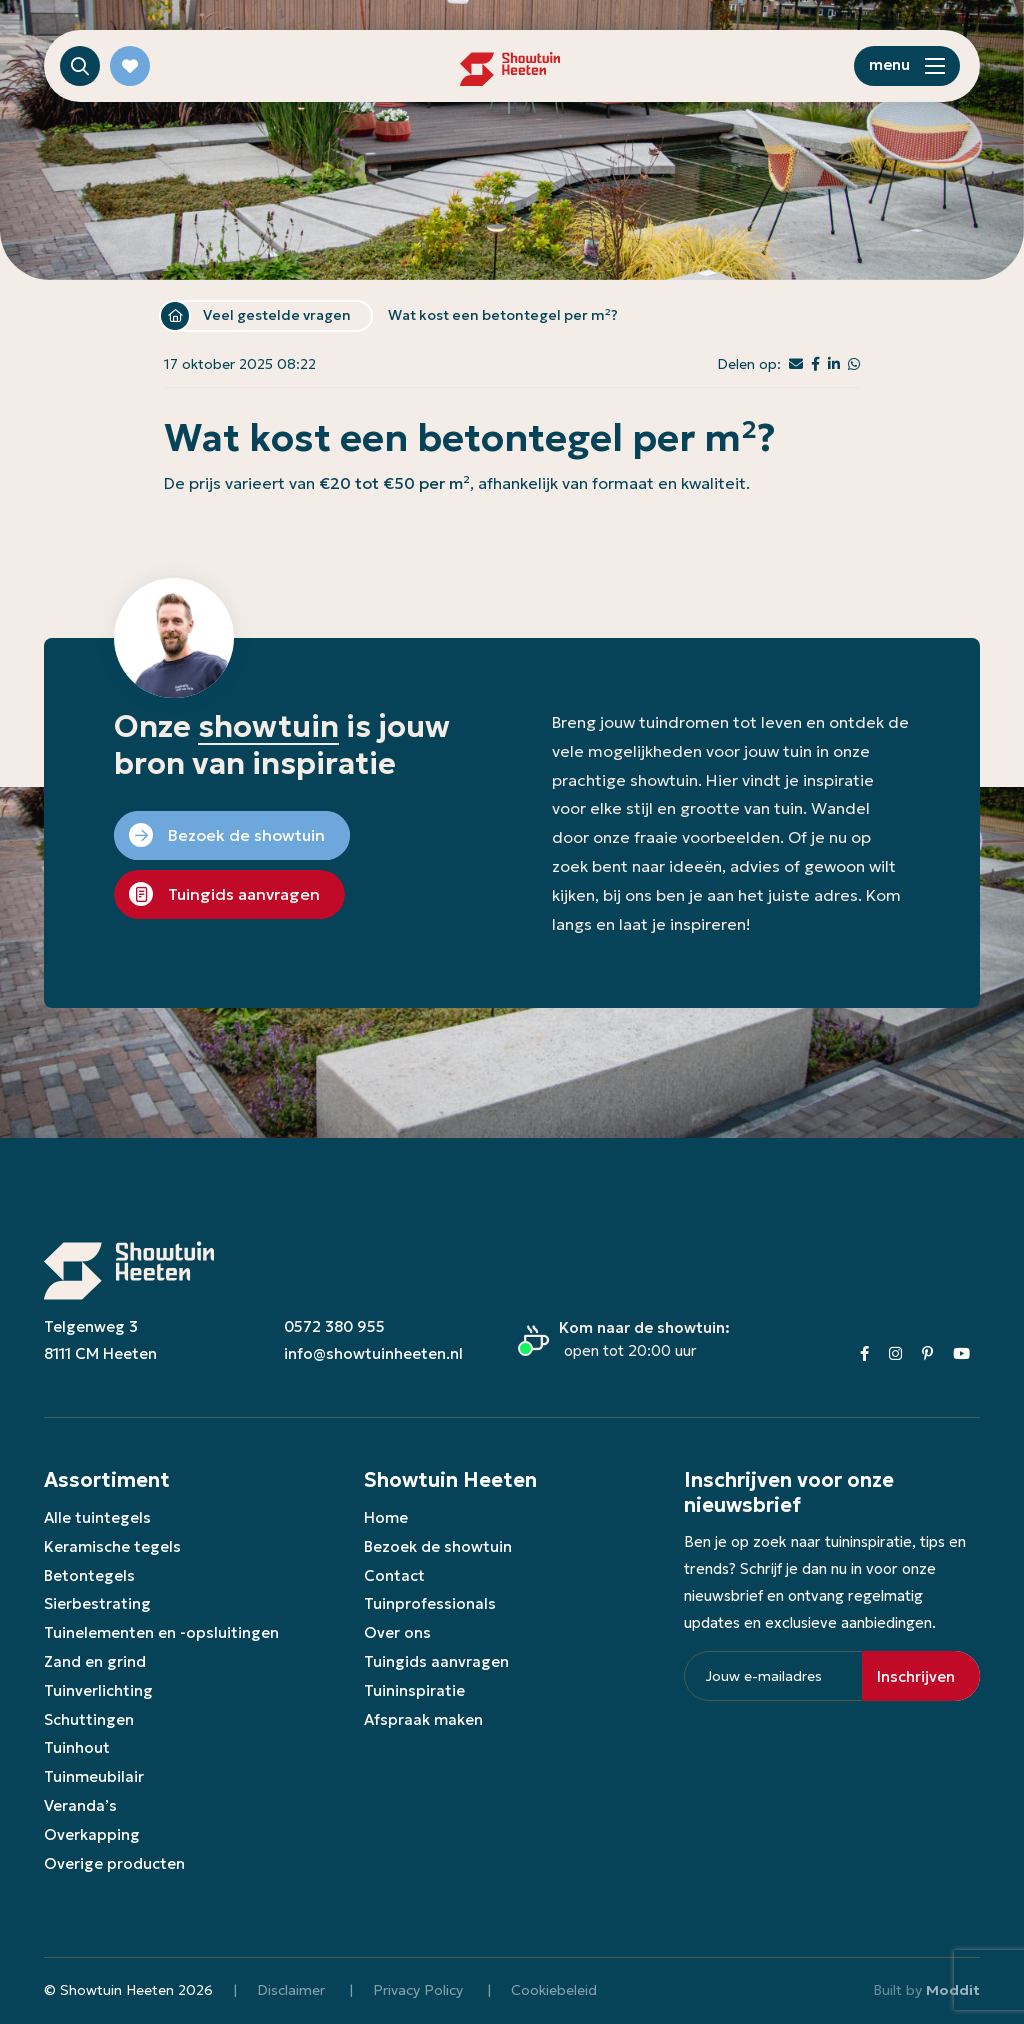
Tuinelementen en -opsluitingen (161, 1632)
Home (175, 316)
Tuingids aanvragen (436, 1661)
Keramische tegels (112, 1546)
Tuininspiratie (414, 1690)
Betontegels (89, 1575)
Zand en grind (95, 1661)
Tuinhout (77, 1747)
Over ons (397, 1632)
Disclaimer (291, 1990)
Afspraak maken (423, 1719)
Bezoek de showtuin (438, 1546)
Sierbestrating (97, 1603)
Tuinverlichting (98, 1690)
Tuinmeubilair (94, 1776)
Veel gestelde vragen (277, 315)
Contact (394, 1575)
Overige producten (114, 1863)
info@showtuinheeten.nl (373, 1353)
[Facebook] (864, 1353)
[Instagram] (895, 1353)
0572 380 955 (334, 1326)
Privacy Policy (418, 1990)
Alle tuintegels (97, 1517)
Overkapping (92, 1834)
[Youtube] (961, 1353)
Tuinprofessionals (430, 1603)
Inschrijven (916, 1676)
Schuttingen (89, 1719)
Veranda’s (80, 1805)
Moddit (953, 1990)
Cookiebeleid (554, 1990)
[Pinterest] (927, 1353)
